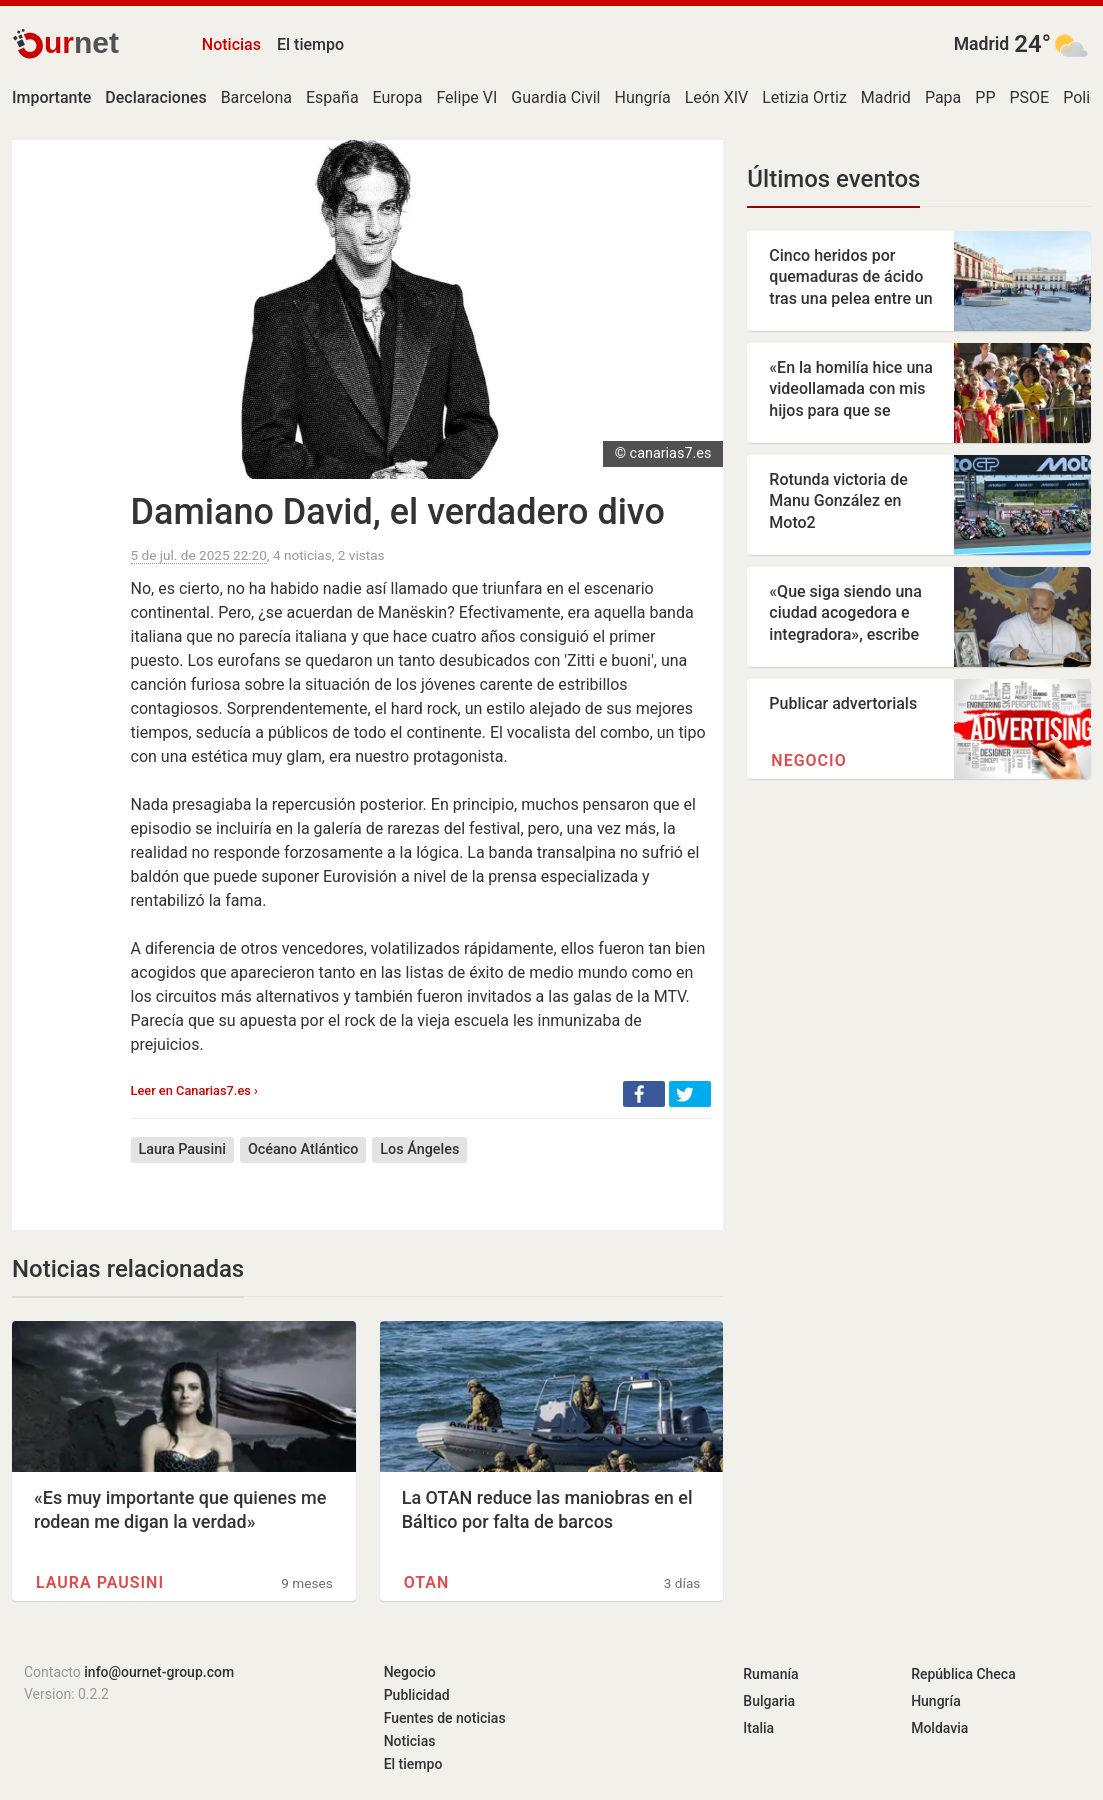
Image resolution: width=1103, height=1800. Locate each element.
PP (985, 97)
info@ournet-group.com (159, 1672)
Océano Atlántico (303, 1149)
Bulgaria (769, 1701)
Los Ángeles (419, 1149)
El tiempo (310, 44)
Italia (758, 1728)
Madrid (982, 44)
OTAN (427, 1582)
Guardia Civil (555, 97)
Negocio (808, 760)
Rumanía (770, 1674)
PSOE (1029, 97)
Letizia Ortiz (804, 97)
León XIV (717, 97)
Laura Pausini (182, 1149)
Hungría (642, 97)
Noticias (231, 44)
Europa (398, 97)
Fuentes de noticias (445, 1718)
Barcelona (256, 97)
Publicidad (417, 1695)
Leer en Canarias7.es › (194, 1090)
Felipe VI (466, 97)
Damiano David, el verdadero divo (398, 512)
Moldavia (939, 1728)
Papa (943, 97)
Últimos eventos (833, 179)
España (332, 97)
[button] (644, 1094)
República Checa (963, 1674)
